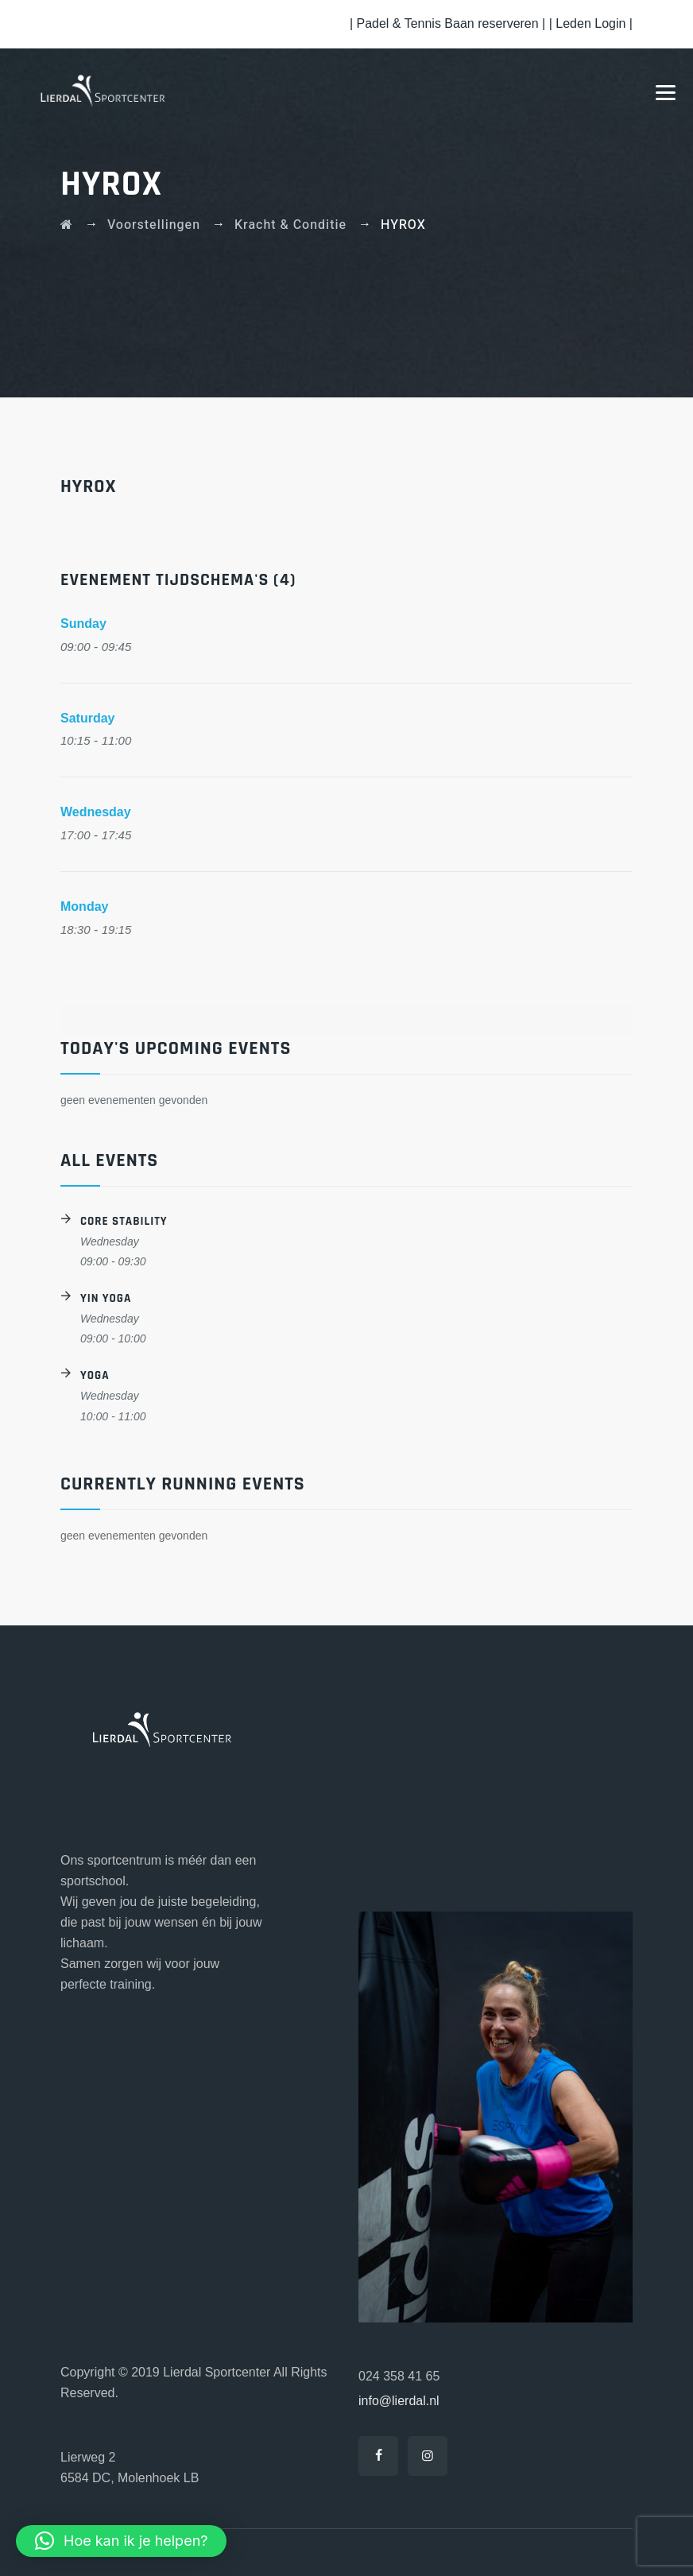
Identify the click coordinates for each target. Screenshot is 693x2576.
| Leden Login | (591, 23)
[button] (121, 2541)
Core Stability (124, 1221)
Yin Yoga (105, 1298)
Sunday (83, 623)
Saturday (87, 718)
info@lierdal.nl (398, 2400)
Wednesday (95, 812)
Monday (84, 906)
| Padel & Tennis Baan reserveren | (449, 23)
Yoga (95, 1375)
